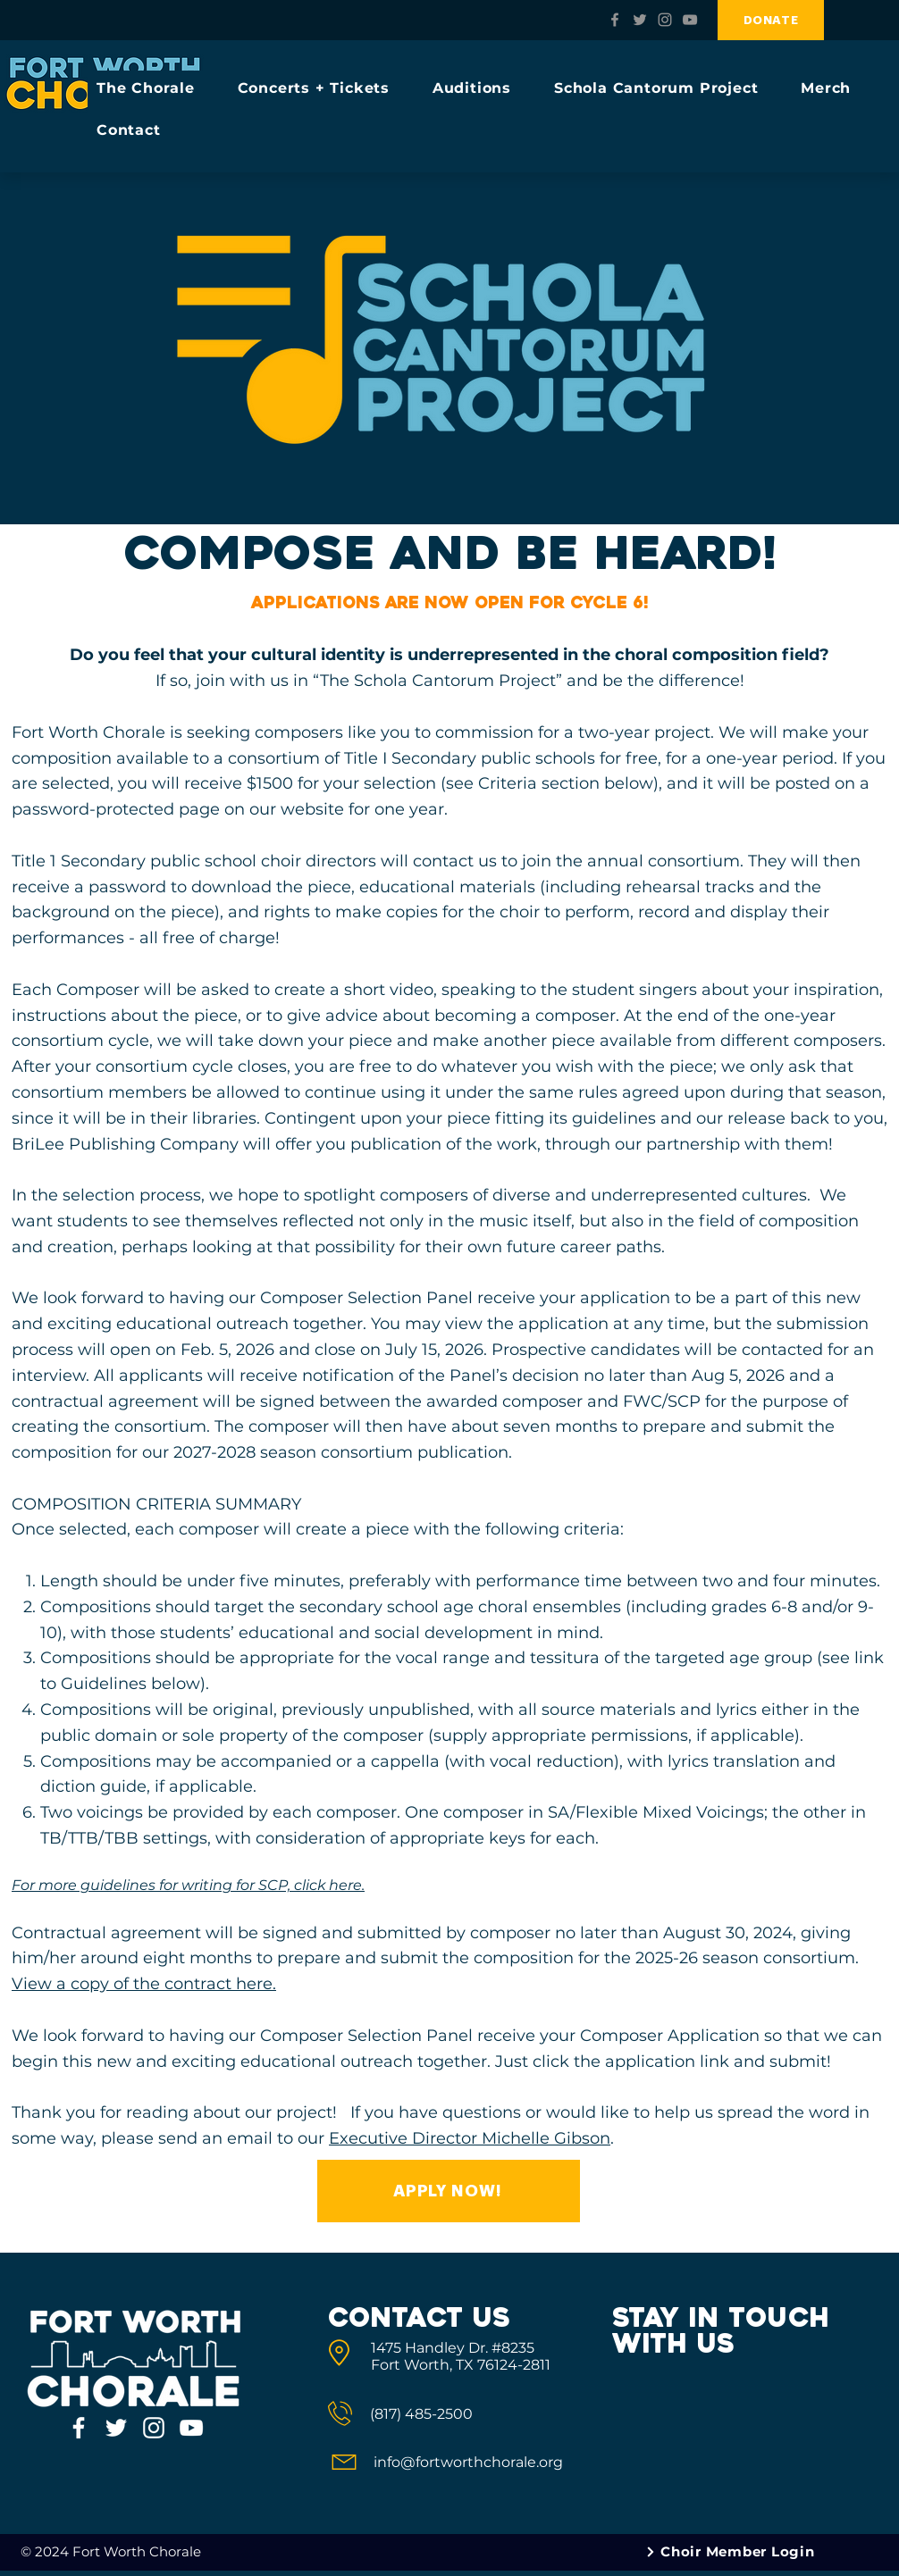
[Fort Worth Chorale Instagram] (665, 20)
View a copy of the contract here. (144, 1984)
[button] (155, 88)
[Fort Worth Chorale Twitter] (640, 20)
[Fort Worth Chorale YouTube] (690, 20)
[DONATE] (771, 20)
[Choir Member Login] (731, 2551)
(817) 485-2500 (421, 2413)
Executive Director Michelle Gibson (469, 2138)
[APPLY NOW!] (448, 2191)
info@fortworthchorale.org (468, 2462)
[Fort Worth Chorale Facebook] (615, 20)
